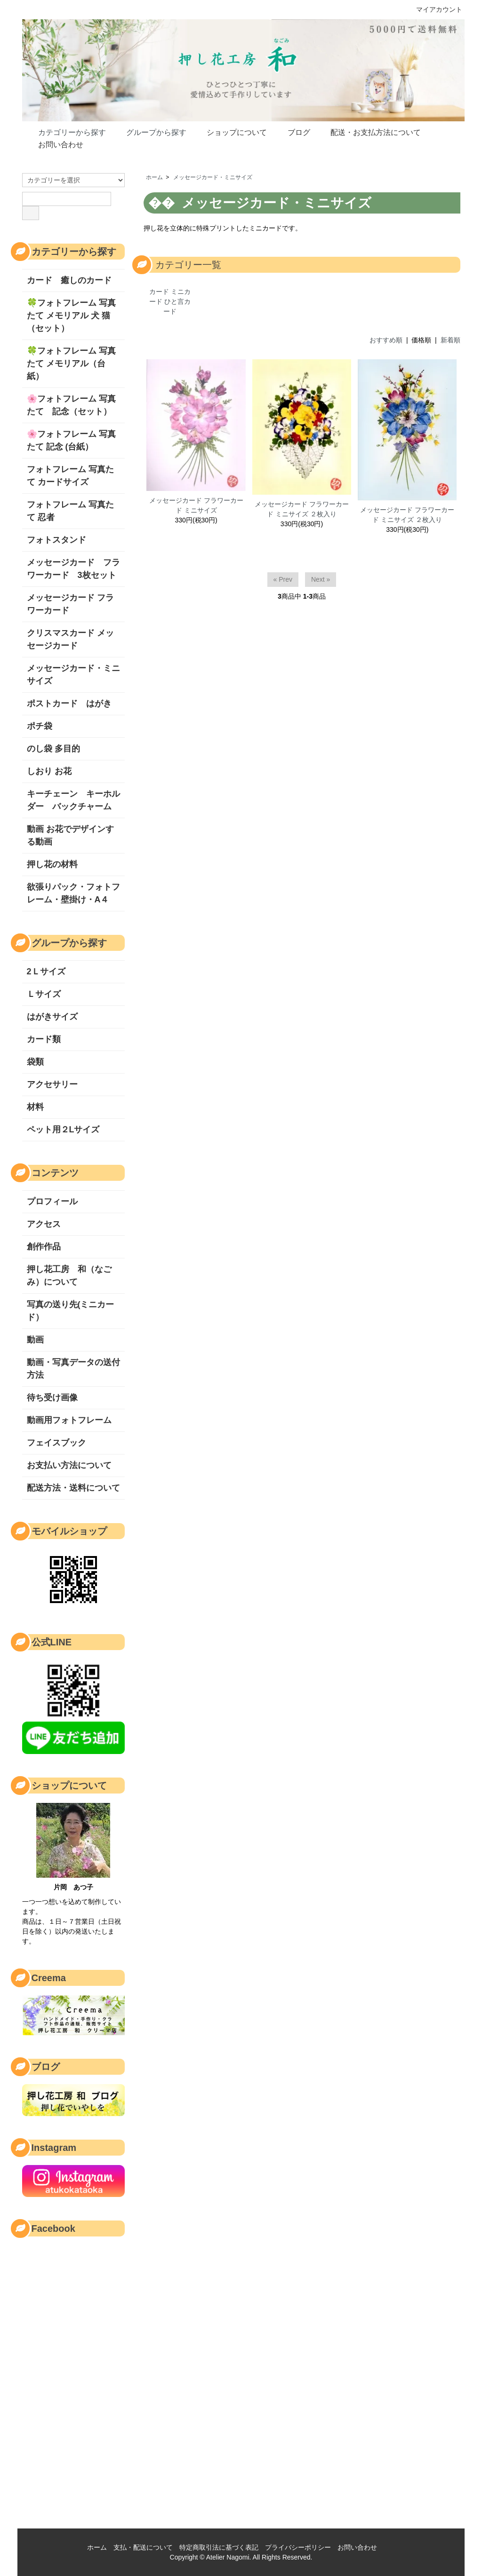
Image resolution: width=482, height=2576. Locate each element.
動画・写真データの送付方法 (73, 1369)
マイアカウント (434, 9)
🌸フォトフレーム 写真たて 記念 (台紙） (71, 440)
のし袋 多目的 (53, 748)
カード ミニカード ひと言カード (170, 301)
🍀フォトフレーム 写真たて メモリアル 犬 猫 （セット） (73, 315)
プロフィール (52, 1201)
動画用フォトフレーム (69, 1420)
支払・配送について (143, 2547)
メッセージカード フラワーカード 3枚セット (73, 569)
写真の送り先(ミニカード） (70, 1311)
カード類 (44, 1039)
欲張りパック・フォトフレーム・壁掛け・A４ (73, 893)
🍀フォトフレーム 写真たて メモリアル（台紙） (71, 363)
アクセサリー (52, 1084)
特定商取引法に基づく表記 (218, 2547)
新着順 (450, 340)
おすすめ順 (386, 340)
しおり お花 (53, 771)
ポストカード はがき (69, 703)
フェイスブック (56, 1442)
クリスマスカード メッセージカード (70, 639)
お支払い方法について (69, 1465)
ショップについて (230, 131)
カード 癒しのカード (69, 280)
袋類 (35, 1062)
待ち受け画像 (52, 1397)
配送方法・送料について (73, 1488)
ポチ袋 (39, 726)
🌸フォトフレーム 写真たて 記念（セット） (71, 405)
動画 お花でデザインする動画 (70, 835)
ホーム (154, 177)
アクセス (44, 1224)
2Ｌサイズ (46, 971)
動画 (35, 1339)
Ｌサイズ (44, 994)
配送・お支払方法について (369, 131)
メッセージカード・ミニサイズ (212, 177)
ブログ (292, 131)
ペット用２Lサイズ (63, 1129)
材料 (35, 1107)
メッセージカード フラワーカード (70, 604)
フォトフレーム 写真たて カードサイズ (70, 476)
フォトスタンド (56, 540)
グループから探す (149, 131)
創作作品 (44, 1246)
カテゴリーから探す (65, 131)
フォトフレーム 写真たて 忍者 (70, 511)
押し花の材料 (52, 864)
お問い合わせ (53, 144)
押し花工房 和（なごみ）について (69, 1275)
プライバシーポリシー (298, 2547)
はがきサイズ (52, 1016)
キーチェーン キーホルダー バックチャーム (73, 800)
